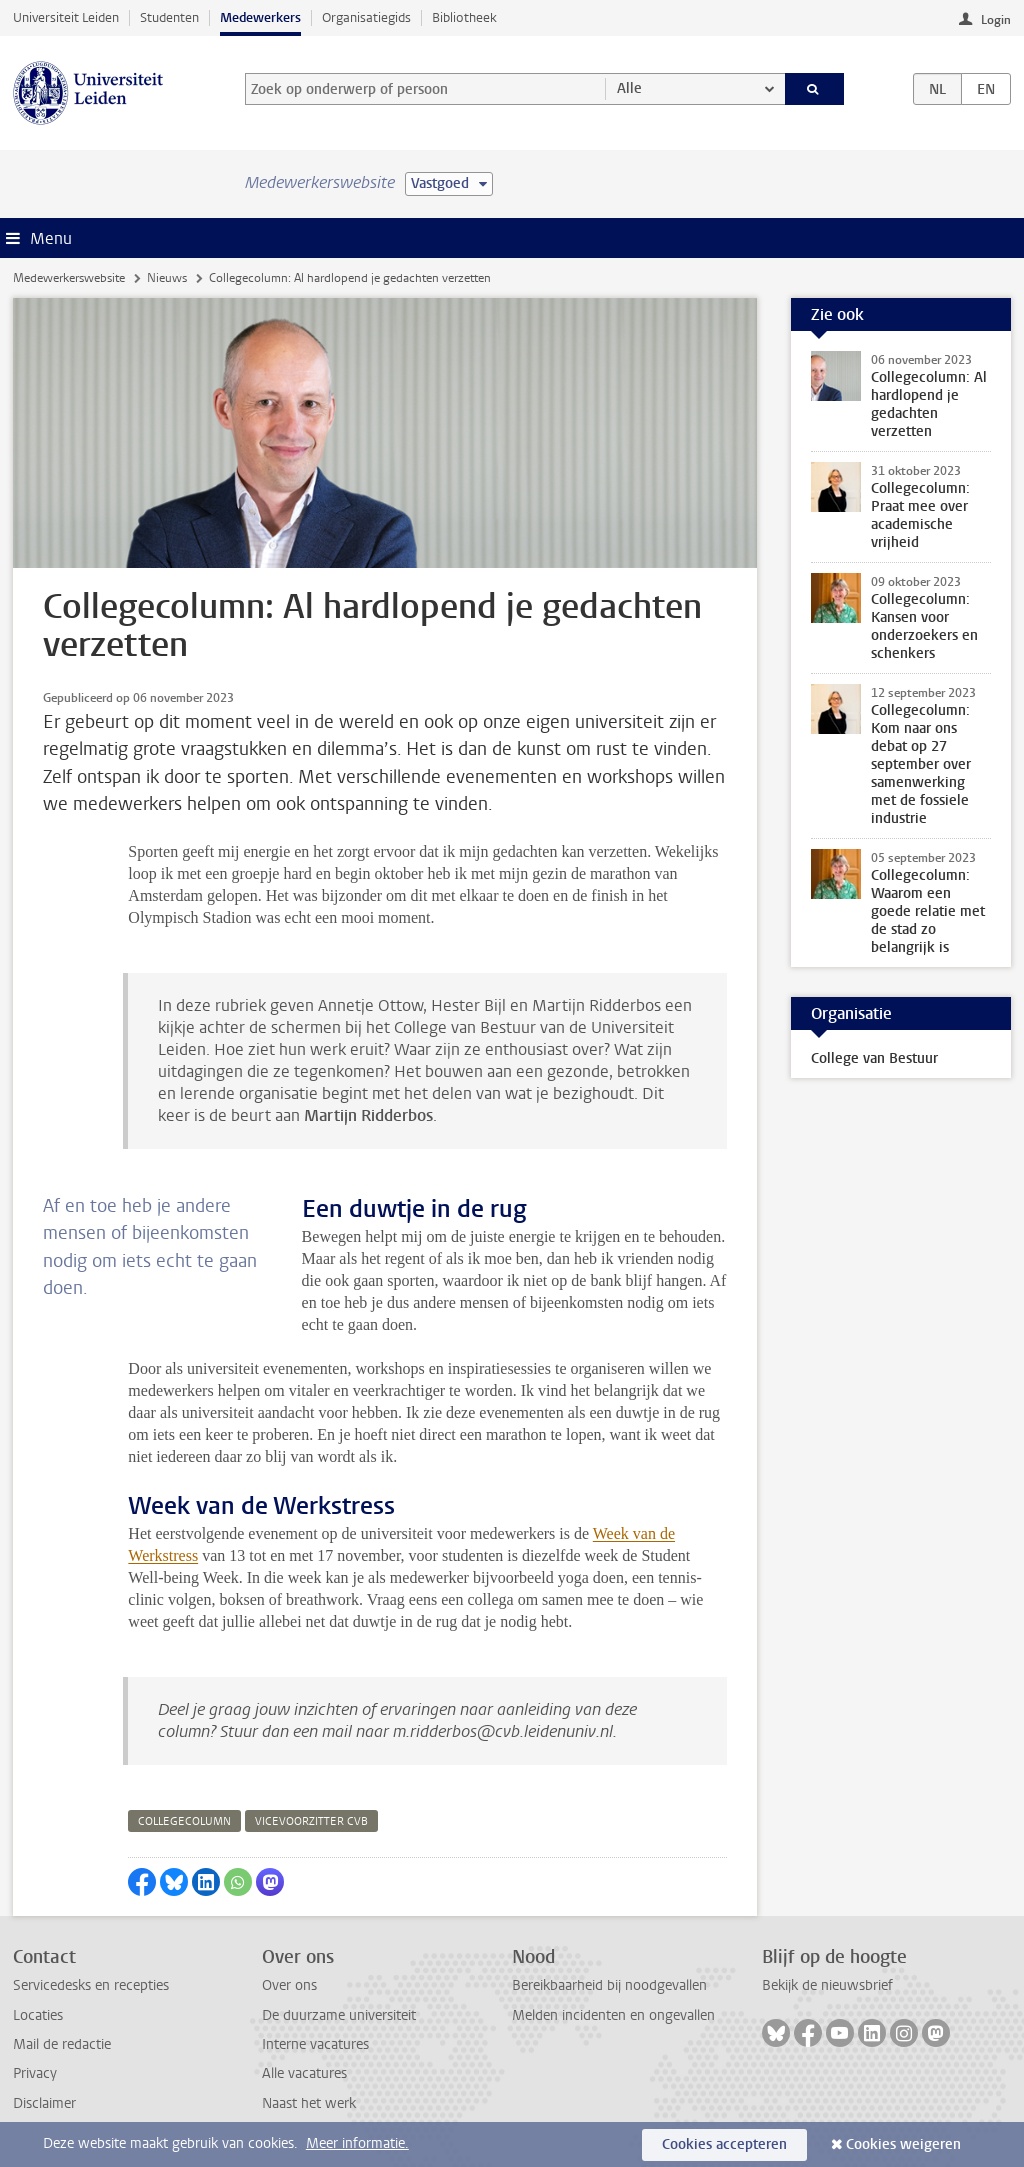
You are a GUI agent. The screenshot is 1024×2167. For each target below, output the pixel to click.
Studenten (169, 17)
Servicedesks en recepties (91, 1985)
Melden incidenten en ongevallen (613, 2015)
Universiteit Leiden (66, 17)
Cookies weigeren (903, 2144)
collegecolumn (184, 1821)
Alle (629, 88)
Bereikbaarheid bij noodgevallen (609, 1985)
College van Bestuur (874, 1058)
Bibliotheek (464, 17)
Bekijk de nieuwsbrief (827, 1985)
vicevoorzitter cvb (311, 1821)
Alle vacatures (304, 2073)
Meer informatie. (357, 2143)
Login (996, 20)
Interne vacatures (315, 2044)
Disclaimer (44, 2103)
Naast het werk (309, 2103)
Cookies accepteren (724, 2144)
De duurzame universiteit (339, 2015)
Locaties (38, 2015)
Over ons (289, 1985)
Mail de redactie (62, 2044)
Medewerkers (260, 17)
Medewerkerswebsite (69, 278)
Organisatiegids (366, 17)
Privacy (35, 2073)
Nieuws (167, 278)
